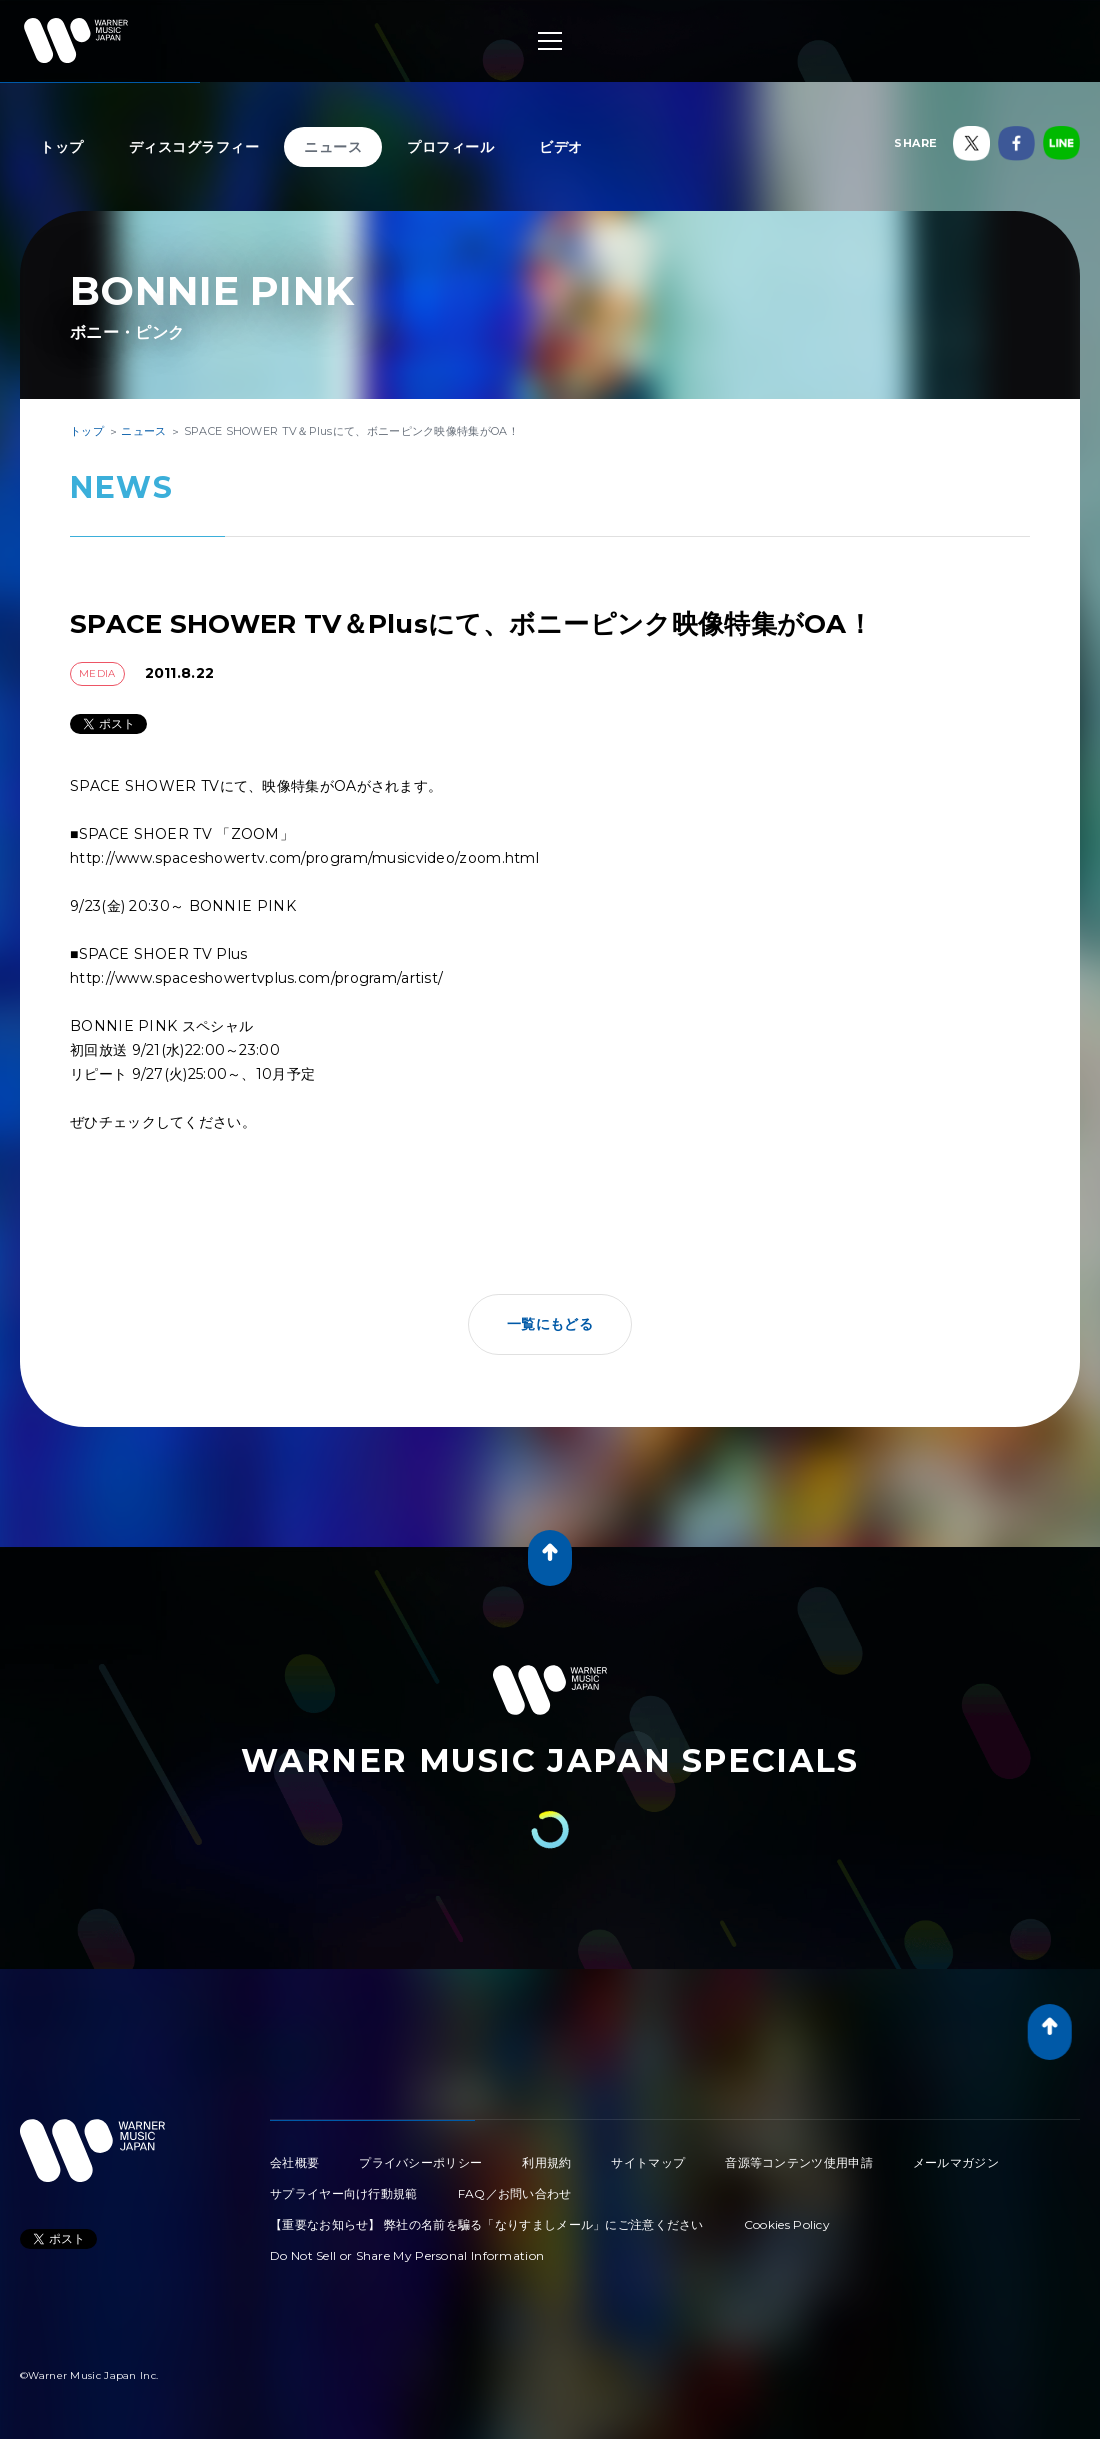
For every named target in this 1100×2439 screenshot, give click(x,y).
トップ (62, 147)
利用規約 (546, 2162)
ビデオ (561, 147)
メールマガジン (956, 2162)
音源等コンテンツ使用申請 (799, 2162)
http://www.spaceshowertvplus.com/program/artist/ (256, 978)
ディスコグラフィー (194, 147)
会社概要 (294, 2162)
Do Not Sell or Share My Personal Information (407, 2255)
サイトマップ (648, 2162)
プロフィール (450, 147)
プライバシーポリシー (420, 2162)
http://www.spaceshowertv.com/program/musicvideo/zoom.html (304, 858)
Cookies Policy (787, 2224)
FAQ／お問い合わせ (515, 2193)
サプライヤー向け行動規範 (344, 2193)
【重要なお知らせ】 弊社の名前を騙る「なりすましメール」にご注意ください (487, 2224)
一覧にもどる (550, 1324)
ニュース (333, 147)
